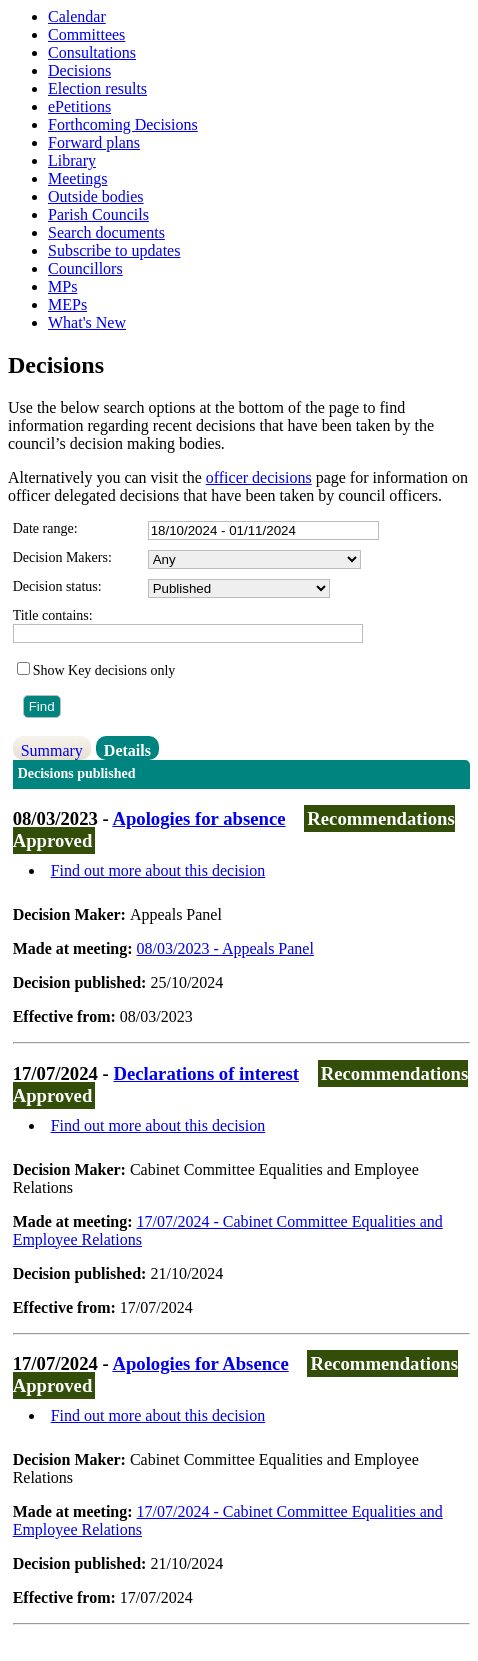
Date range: (45, 528)
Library (72, 160)
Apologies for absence (198, 818)
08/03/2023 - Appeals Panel (225, 948)
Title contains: (53, 615)
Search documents (106, 232)
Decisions (79, 70)
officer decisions (259, 477)
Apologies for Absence (200, 1363)
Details (127, 750)
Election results (97, 88)
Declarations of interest (206, 1073)
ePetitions (79, 106)
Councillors (85, 268)
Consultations (92, 52)
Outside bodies (96, 196)
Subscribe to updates (114, 250)
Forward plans (94, 142)
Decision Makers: (62, 557)
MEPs (67, 304)
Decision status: (57, 586)
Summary (52, 750)
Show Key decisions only (104, 670)
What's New (87, 322)
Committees (86, 34)
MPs (62, 286)
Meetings (78, 178)
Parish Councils (98, 214)
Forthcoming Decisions (123, 124)
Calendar (77, 16)
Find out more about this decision (158, 870)
